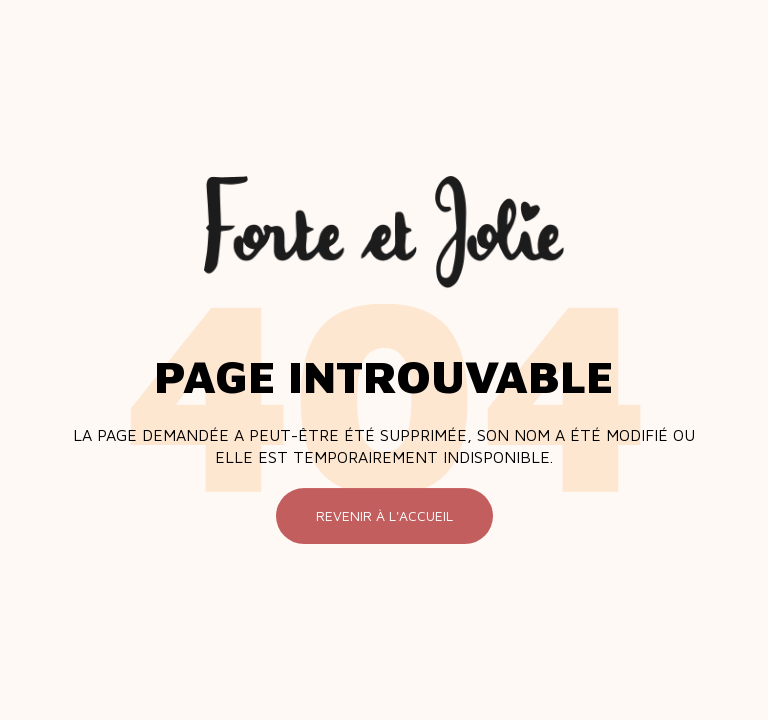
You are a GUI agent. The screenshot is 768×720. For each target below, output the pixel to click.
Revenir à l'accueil (384, 515)
